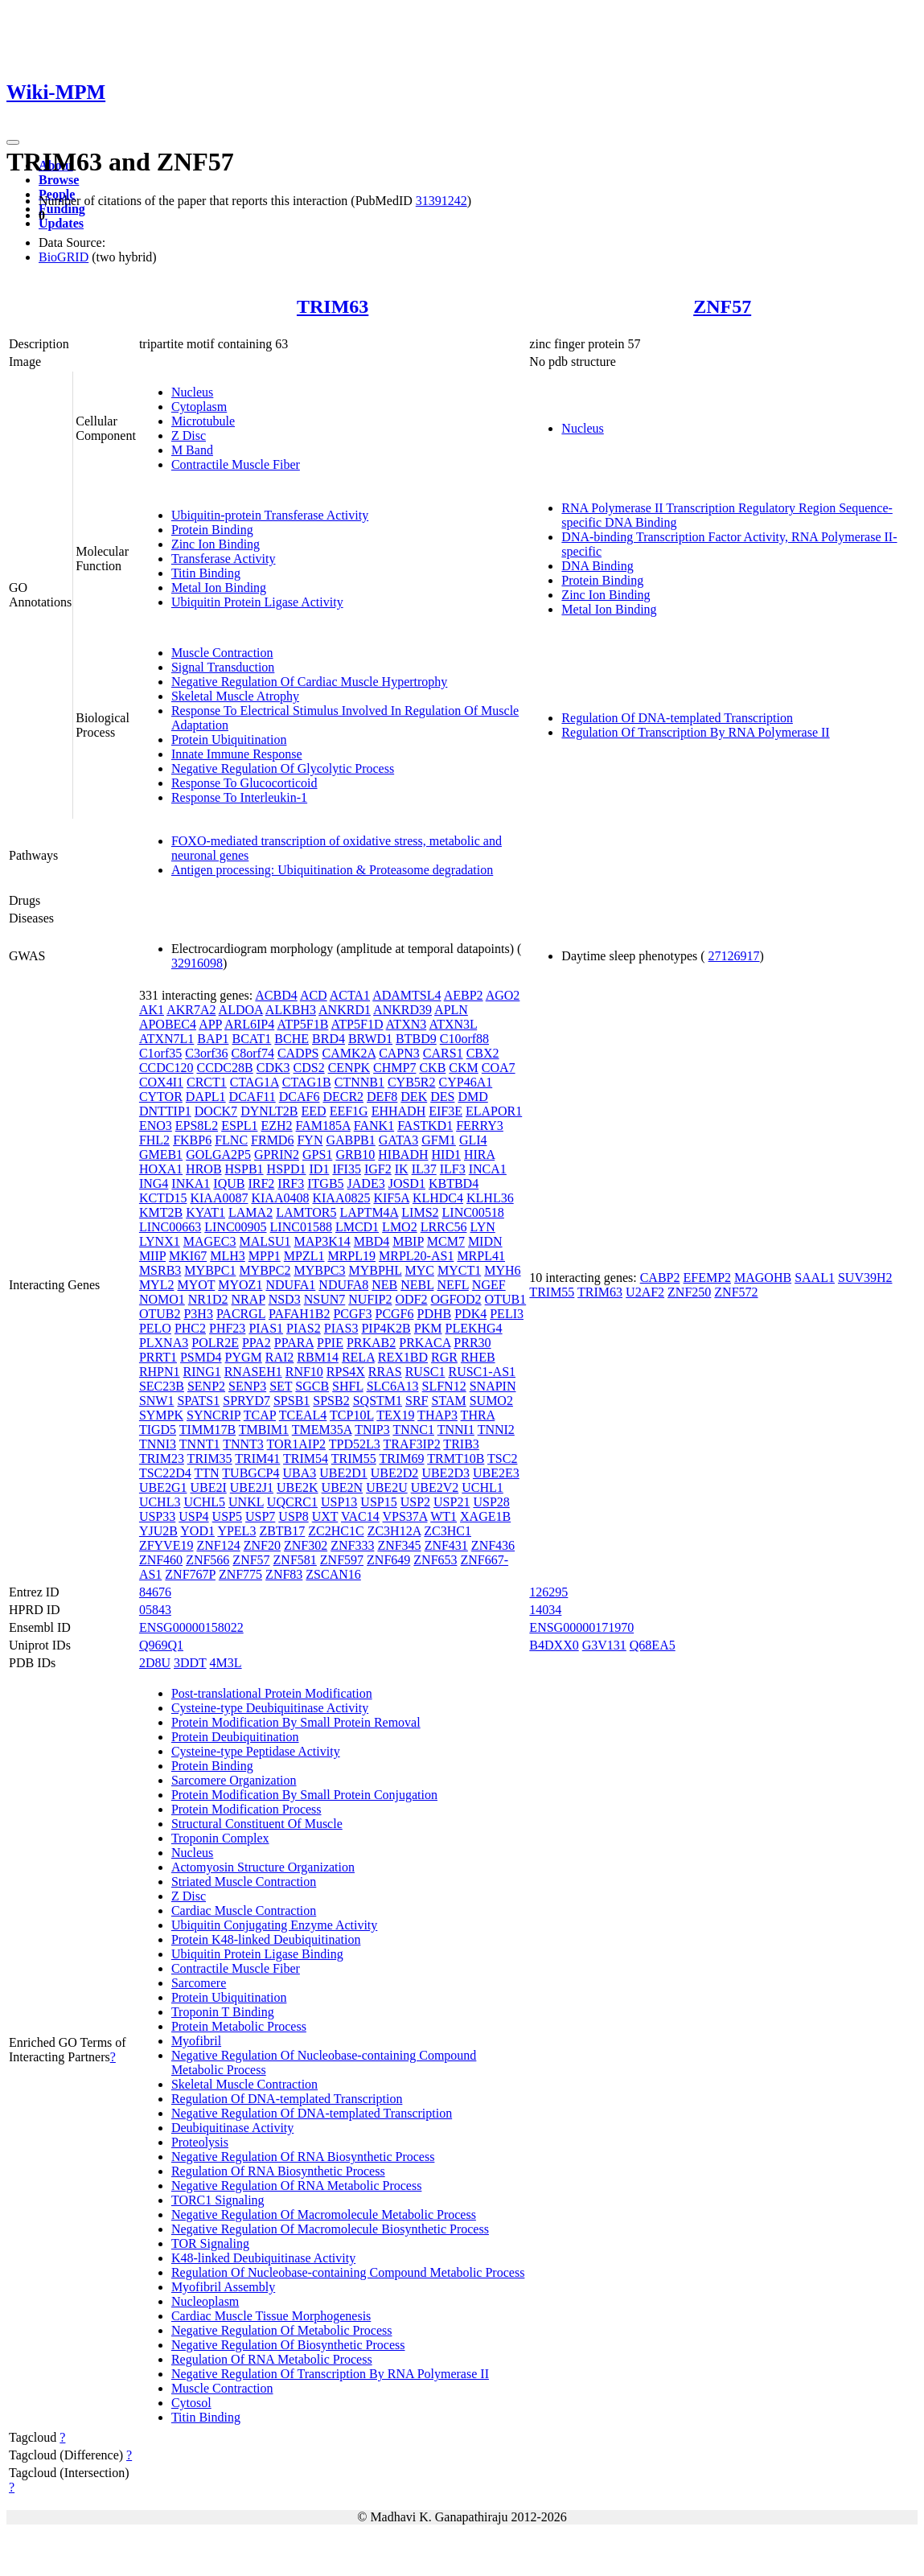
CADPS (298, 1053)
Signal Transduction (222, 667)
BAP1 (212, 1039)
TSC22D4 (165, 1473)
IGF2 (378, 1169)
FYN (309, 1140)
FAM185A (323, 1125)
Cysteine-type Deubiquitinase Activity (269, 1708)
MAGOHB (762, 1277)
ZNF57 (722, 306)
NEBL (416, 1285)
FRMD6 (272, 1140)
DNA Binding (597, 566)
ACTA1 (350, 995)
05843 (155, 1610)
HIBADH (403, 1154)
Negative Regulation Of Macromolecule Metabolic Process (323, 2214)
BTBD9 (416, 1039)
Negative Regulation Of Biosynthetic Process (288, 2345)
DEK (413, 1096)
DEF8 (382, 1096)
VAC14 (360, 1516)
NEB (384, 1285)
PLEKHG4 (473, 1328)
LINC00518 (473, 1212)
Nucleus (192, 392)
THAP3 (437, 1415)
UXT (325, 1516)
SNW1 (157, 1400)
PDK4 (470, 1314)
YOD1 (197, 1531)
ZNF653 (435, 1560)
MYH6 (502, 1270)
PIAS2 (303, 1328)
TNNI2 (496, 1429)
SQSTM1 (377, 1400)
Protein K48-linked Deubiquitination (266, 1939)
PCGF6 (394, 1314)
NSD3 (285, 1299)
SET (280, 1386)
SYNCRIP (213, 1415)
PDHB (434, 1314)
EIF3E (445, 1111)
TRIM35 (209, 1458)
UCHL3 (160, 1502)
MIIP (152, 1256)
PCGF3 (352, 1314)
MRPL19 (351, 1256)
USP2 (415, 1502)
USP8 (293, 1516)
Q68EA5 (653, 1645)
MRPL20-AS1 (416, 1256)
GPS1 (317, 1154)
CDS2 (309, 1067)
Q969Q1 (161, 1645)
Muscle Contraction (222, 652)
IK (402, 1169)
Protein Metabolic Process (238, 2026)
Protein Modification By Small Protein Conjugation (304, 1795)
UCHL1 (482, 1487)
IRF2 (261, 1183)
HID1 (446, 1154)
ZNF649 (388, 1560)
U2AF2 (645, 1292)
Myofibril (196, 2041)
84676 (155, 1592)
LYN (482, 1227)
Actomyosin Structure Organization (263, 1867)
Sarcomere (198, 1983)
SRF (416, 1400)
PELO (155, 1328)
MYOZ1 (240, 1285)
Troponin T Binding (222, 2012)
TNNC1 (413, 1429)
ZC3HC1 (447, 1531)
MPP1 (264, 1256)
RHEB (478, 1357)
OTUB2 (160, 1314)
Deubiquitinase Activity (232, 2127)
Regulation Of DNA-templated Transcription (677, 718)
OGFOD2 (455, 1299)
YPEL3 (236, 1531)
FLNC (231, 1140)
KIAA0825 (341, 1198)
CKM (463, 1067)
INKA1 (190, 1183)
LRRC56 (444, 1227)
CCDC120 (166, 1067)
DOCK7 (216, 1111)
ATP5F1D (357, 1024)
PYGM (243, 1357)
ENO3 (155, 1125)
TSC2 (502, 1458)
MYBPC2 (264, 1270)
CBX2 (482, 1053)
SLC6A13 (393, 1386)
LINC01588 (301, 1227)
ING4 (153, 1183)
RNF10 (304, 1371)
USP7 (260, 1516)
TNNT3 (243, 1444)
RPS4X (345, 1371)
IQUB (228, 1183)
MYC (419, 1270)
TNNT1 (199, 1444)
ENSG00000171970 (581, 1627)
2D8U (154, 1663)
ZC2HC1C (335, 1531)
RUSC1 (425, 1371)
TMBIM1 (264, 1429)
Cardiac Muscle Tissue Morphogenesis (271, 2316)
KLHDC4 (438, 1198)
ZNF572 (736, 1292)
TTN (207, 1473)
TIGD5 (157, 1429)
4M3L (226, 1663)
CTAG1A (254, 1082)
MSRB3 (160, 1270)
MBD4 (371, 1241)
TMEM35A (322, 1429)
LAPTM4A (368, 1212)
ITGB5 (325, 1183)
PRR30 (472, 1343)
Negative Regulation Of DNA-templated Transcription (311, 2113)
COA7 (498, 1067)
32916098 (197, 963)
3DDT (190, 1663)
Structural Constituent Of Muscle (257, 1823)
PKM (428, 1328)
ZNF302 (305, 1545)
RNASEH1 (253, 1371)
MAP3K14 (322, 1241)
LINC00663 (170, 1227)
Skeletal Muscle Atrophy (235, 696)
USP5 (227, 1516)
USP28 (491, 1502)
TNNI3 (157, 1444)
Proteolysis (199, 2142)
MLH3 (227, 1256)
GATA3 (398, 1140)
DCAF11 (252, 1096)
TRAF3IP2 (412, 1444)
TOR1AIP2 (296, 1444)
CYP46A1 (466, 1082)
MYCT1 (459, 1270)
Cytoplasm (199, 406)
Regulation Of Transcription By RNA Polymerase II (695, 732)
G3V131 (604, 1645)
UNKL (246, 1502)
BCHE (291, 1039)
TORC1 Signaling (218, 2200)
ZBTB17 (282, 1531)
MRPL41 (481, 1256)
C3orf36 (206, 1053)
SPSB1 (291, 1400)
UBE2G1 (163, 1487)
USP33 (157, 1516)
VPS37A (404, 1516)
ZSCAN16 (333, 1574)
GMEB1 (161, 1154)
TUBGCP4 (250, 1473)
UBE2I (208, 1487)
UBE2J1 (251, 1487)
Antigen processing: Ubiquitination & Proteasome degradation (332, 870)
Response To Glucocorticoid (244, 783)
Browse (59, 180)
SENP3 (247, 1386)
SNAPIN (493, 1386)
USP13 (339, 1502)
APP (210, 1024)
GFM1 (438, 1140)
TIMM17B (207, 1429)
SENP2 (206, 1386)
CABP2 (660, 1277)
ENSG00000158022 (191, 1627)
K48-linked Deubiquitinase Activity (263, 2258)
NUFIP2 (370, 1299)
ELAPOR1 (494, 1111)
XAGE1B (485, 1516)
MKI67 (188, 1256)
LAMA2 (250, 1212)
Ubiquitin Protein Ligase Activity (257, 602)
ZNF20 (262, 1545)
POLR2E (215, 1343)
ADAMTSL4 (406, 995)
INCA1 (488, 1169)
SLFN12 (444, 1386)
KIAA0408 (280, 1198)
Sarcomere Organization (234, 1780)
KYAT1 (205, 1212)
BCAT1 (251, 1039)
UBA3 (299, 1473)
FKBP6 (192, 1140)
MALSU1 (265, 1241)
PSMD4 (201, 1357)
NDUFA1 (290, 1285)
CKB (432, 1067)
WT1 (443, 1516)
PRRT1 (158, 1357)
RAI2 (279, 1357)
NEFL (452, 1285)
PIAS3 (341, 1328)
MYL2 (157, 1285)
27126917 (734, 956)
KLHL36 (490, 1198)
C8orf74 (253, 1053)
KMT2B (161, 1212)
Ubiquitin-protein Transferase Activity (269, 515)
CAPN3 (399, 1053)
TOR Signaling (210, 2243)
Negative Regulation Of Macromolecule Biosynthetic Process (330, 2229)
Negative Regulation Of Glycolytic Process (282, 768)
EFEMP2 (707, 1277)
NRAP (248, 1299)
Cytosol (191, 2403)
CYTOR (161, 1096)
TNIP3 (372, 1429)
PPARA (294, 1343)
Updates (61, 223)
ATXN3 (406, 1024)
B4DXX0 (553, 1645)
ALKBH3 (290, 1010)
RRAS (385, 1371)
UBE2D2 (395, 1473)
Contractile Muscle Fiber (235, 464)
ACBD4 (276, 995)
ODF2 (411, 1299)
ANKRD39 (402, 1010)
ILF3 (453, 1169)
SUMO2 (491, 1400)
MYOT (196, 1285)
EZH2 (276, 1125)
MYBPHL (374, 1270)
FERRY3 (479, 1125)
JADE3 (366, 1183)
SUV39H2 (865, 1277)
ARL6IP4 (249, 1024)
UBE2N (342, 1487)
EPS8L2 (196, 1125)
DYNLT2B (269, 1111)
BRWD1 (370, 1039)
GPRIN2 (276, 1154)
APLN (451, 1010)
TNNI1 (455, 1429)
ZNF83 (283, 1574)
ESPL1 (239, 1125)
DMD (472, 1096)
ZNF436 (493, 1545)
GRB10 (355, 1154)
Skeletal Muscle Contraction (244, 2084)
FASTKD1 (425, 1125)
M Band (192, 450)
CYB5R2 (412, 1082)
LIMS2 (419, 1212)
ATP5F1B (302, 1024)
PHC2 (190, 1328)
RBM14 (318, 1357)
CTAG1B (306, 1082)
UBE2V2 (435, 1487)
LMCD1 (357, 1227)
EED (314, 1111)
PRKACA (424, 1343)
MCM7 (446, 1241)
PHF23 (227, 1328)
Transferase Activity (223, 558)
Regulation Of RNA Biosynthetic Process (278, 2171)
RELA (358, 1357)
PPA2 (256, 1343)
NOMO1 (162, 1299)
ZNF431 (446, 1545)
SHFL (347, 1386)
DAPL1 (206, 1096)
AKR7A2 (191, 1010)
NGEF (489, 1285)
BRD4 (328, 1039)
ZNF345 (399, 1545)
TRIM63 (332, 306)
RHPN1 (159, 1371)
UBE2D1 (343, 1473)
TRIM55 (353, 1458)
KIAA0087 (219, 1198)
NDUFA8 (343, 1285)
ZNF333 (352, 1545)
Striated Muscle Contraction (243, 1881)
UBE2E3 (496, 1473)
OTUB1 (506, 1299)
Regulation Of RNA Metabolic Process (271, 2359)
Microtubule (203, 421)
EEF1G (349, 1111)
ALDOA (241, 1010)
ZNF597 (341, 1560)
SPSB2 (331, 1400)
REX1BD (403, 1357)
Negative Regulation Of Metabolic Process (281, 2330)
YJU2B (158, 1531)
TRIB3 (460, 1444)
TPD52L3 (354, 1444)
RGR (444, 1357)
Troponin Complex (220, 1838)
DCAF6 (299, 1096)
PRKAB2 (371, 1343)
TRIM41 (257, 1458)
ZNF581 (295, 1560)
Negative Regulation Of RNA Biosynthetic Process (303, 2156)
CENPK (349, 1067)
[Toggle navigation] (12, 142)
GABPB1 (350, 1140)
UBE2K (297, 1487)
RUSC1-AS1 (481, 1371)
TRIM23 (161, 1458)
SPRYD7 (246, 1400)
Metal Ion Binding (218, 587)
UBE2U (387, 1487)
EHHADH (399, 1111)
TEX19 (395, 1415)
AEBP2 (463, 995)
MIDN (485, 1241)
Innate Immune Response (236, 754)
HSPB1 (244, 1169)
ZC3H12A (394, 1531)
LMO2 (399, 1227)
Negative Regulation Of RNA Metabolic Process (296, 2185)
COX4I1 (161, 1082)
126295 (548, 1592)
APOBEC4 (167, 1024)
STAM (449, 1400)
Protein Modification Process (246, 1809)
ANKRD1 (344, 1010)
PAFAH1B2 (299, 1314)
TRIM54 (305, 1458)
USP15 (378, 1502)
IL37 (424, 1169)
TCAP (260, 1415)
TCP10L (352, 1415)
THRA (478, 1415)
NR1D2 (208, 1299)
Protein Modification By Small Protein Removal (296, 1722)
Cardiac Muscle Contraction (243, 1910)
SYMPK (161, 1415)
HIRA (479, 1154)
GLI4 (473, 1140)
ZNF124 (218, 1545)
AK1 (151, 1010)
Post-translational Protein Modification (271, 1693)
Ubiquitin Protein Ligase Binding (257, 1954)
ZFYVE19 (166, 1545)
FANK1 (374, 1125)
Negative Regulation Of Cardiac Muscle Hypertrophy (309, 681)
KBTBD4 (453, 1183)
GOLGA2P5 (218, 1154)
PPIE (330, 1343)
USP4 (193, 1516)
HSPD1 (286, 1169)
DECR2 (342, 1096)
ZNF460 (161, 1560)
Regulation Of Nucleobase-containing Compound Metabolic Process (347, 2272)
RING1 (202, 1371)
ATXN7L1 (166, 1039)
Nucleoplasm (205, 2301)
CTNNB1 (359, 1082)
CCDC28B (224, 1067)
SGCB (312, 1386)
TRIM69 (401, 1458)
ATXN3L (453, 1024)
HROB (203, 1169)
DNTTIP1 (165, 1111)
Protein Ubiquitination (229, 739)
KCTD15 (163, 1198)
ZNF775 (240, 1574)
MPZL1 (304, 1256)
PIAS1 (265, 1328)
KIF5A (391, 1198)
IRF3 (290, 1183)
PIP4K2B (385, 1328)
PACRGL (240, 1314)
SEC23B (161, 1386)
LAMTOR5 (306, 1212)
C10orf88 (464, 1039)
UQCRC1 (292, 1502)
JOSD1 (406, 1183)
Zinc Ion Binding (215, 544)
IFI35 (346, 1169)
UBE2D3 (445, 1473)
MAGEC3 (209, 1241)
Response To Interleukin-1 (239, 797)
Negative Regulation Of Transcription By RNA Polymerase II (330, 2374)
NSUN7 (325, 1299)
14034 (545, 1610)
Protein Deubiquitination (235, 1737)
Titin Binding (205, 573)
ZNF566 (207, 1560)
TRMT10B (455, 1458)
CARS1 (443, 1053)
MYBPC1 (210, 1270)
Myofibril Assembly (223, 2287)
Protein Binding (212, 529)
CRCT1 (207, 1082)
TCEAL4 (303, 1415)
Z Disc (188, 435)
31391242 (441, 200)
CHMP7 (394, 1067)
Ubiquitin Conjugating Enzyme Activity (274, 1925)
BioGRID (63, 257)
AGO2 (503, 995)
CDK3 (273, 1067)
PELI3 (507, 1314)
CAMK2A (349, 1053)
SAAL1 (815, 1277)
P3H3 (197, 1314)
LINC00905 (235, 1227)
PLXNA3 (163, 1343)
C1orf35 (160, 1053)
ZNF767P (190, 1574)
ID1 (320, 1169)
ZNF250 (689, 1292)
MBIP (408, 1241)
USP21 (451, 1502)
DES (442, 1096)
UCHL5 (204, 1502)
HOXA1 (161, 1169)
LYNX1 (159, 1241)
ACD (313, 995)
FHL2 (154, 1140)
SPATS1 (198, 1400)
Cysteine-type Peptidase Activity (255, 1751)
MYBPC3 (319, 1270)
